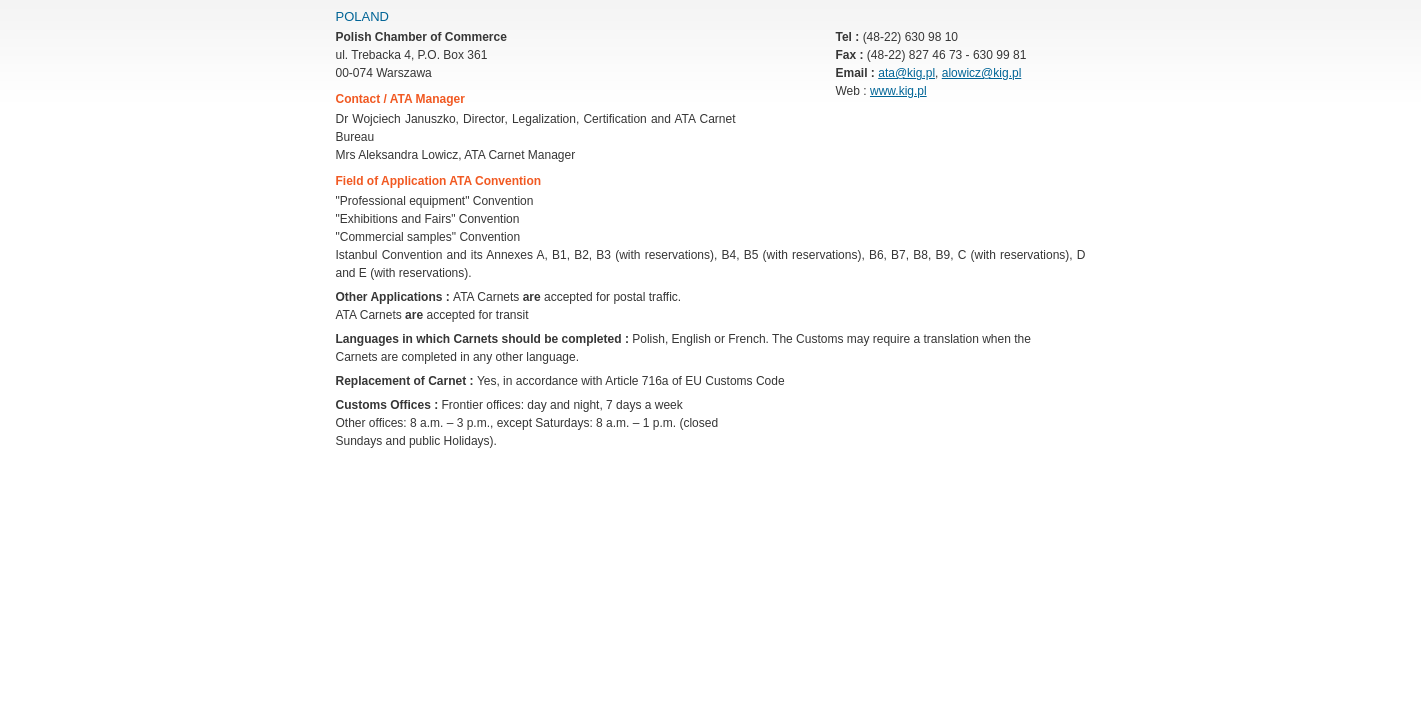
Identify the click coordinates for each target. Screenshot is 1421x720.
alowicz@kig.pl (982, 73)
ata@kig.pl (906, 73)
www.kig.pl (898, 91)
